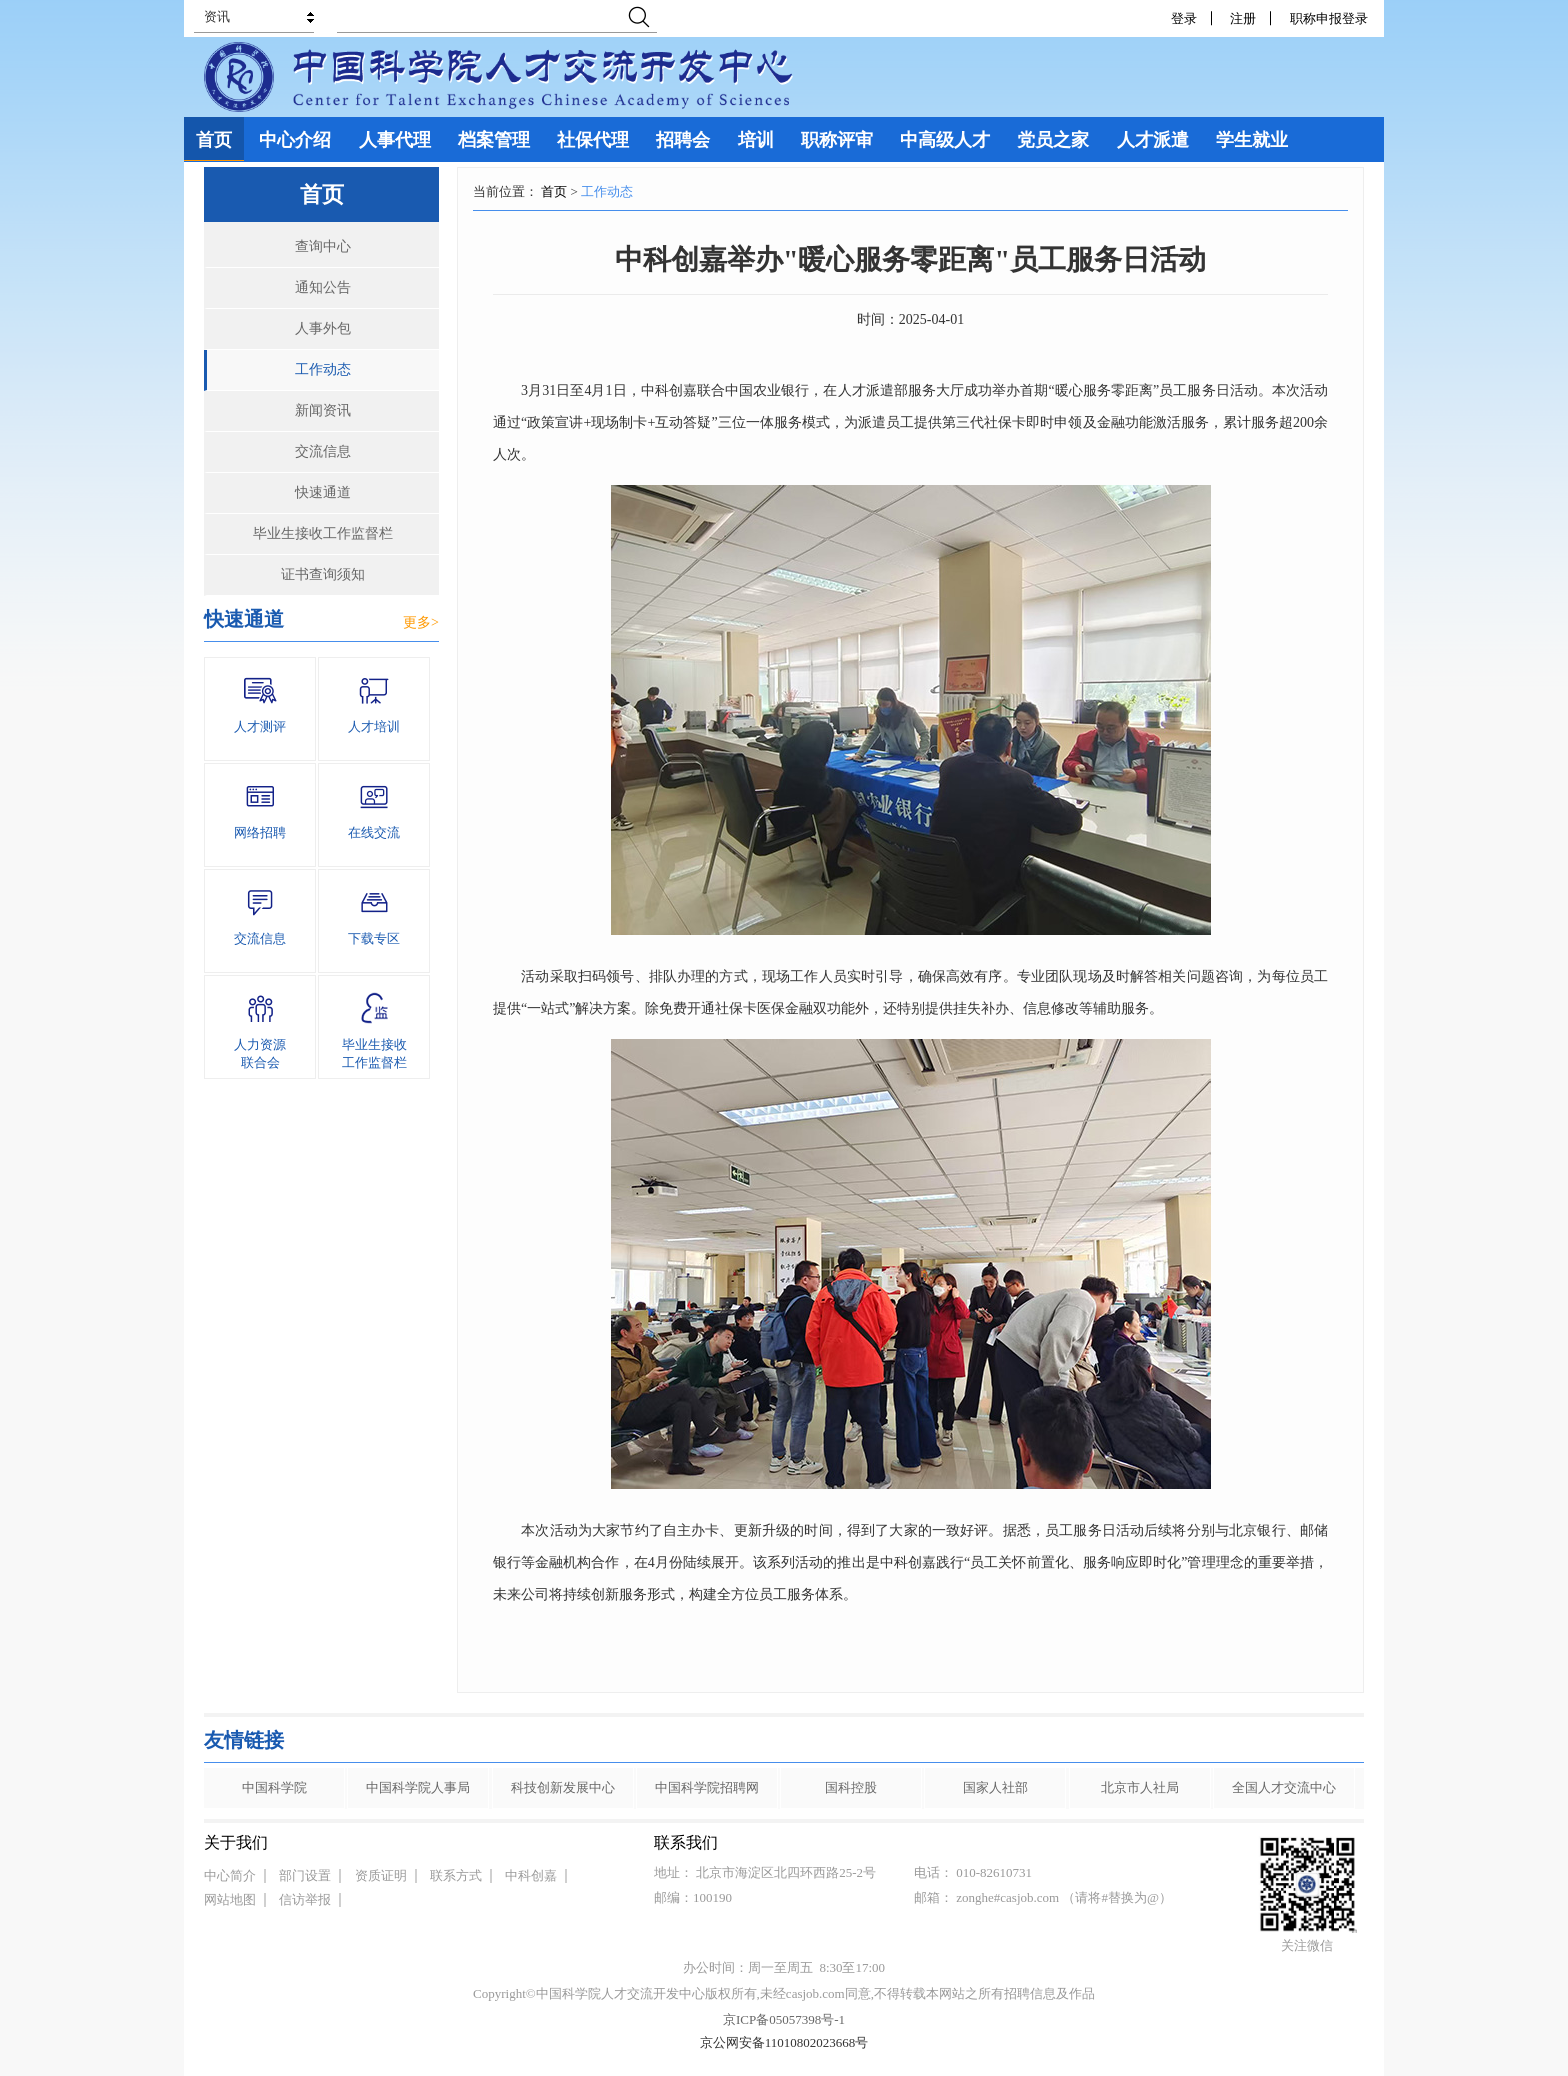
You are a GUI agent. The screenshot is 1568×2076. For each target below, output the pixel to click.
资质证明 (381, 1875)
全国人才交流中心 (1284, 1787)
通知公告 (323, 287)
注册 (1243, 18)
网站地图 (230, 1899)
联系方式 (456, 1875)
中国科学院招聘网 (707, 1787)
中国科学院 (274, 1787)
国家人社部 (995, 1787)
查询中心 (323, 246)
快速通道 (323, 492)
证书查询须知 (323, 574)
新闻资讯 (323, 410)
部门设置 (305, 1875)
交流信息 (323, 451)
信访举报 (305, 1899)
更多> (421, 622)
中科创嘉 (531, 1875)
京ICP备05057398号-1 (784, 2019)
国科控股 (851, 1787)
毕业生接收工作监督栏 (323, 533)
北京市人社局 (1140, 1787)
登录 (1184, 18)
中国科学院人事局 (418, 1787)
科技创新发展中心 (563, 1787)
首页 (554, 191)
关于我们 (236, 1842)
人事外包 (323, 328)
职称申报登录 (1332, 18)
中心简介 (230, 1875)
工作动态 (323, 369)
